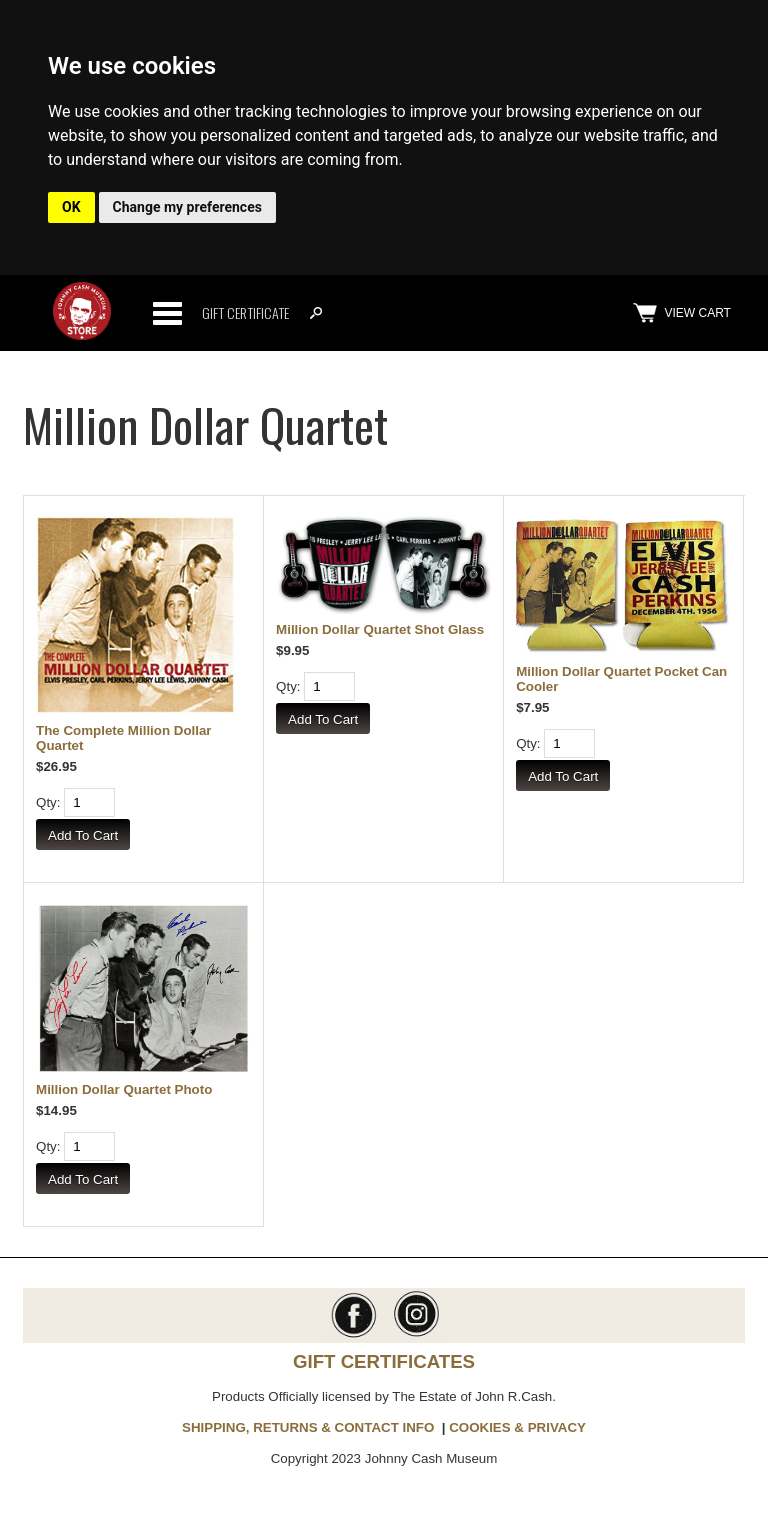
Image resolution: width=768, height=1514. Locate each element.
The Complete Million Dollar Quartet (124, 738)
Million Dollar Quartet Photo (124, 1089)
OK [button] (71, 207)
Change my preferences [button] (187, 207)
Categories (167, 313)
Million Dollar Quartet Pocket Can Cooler (621, 679)
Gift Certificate (245, 312)
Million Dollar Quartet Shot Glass (380, 629)
